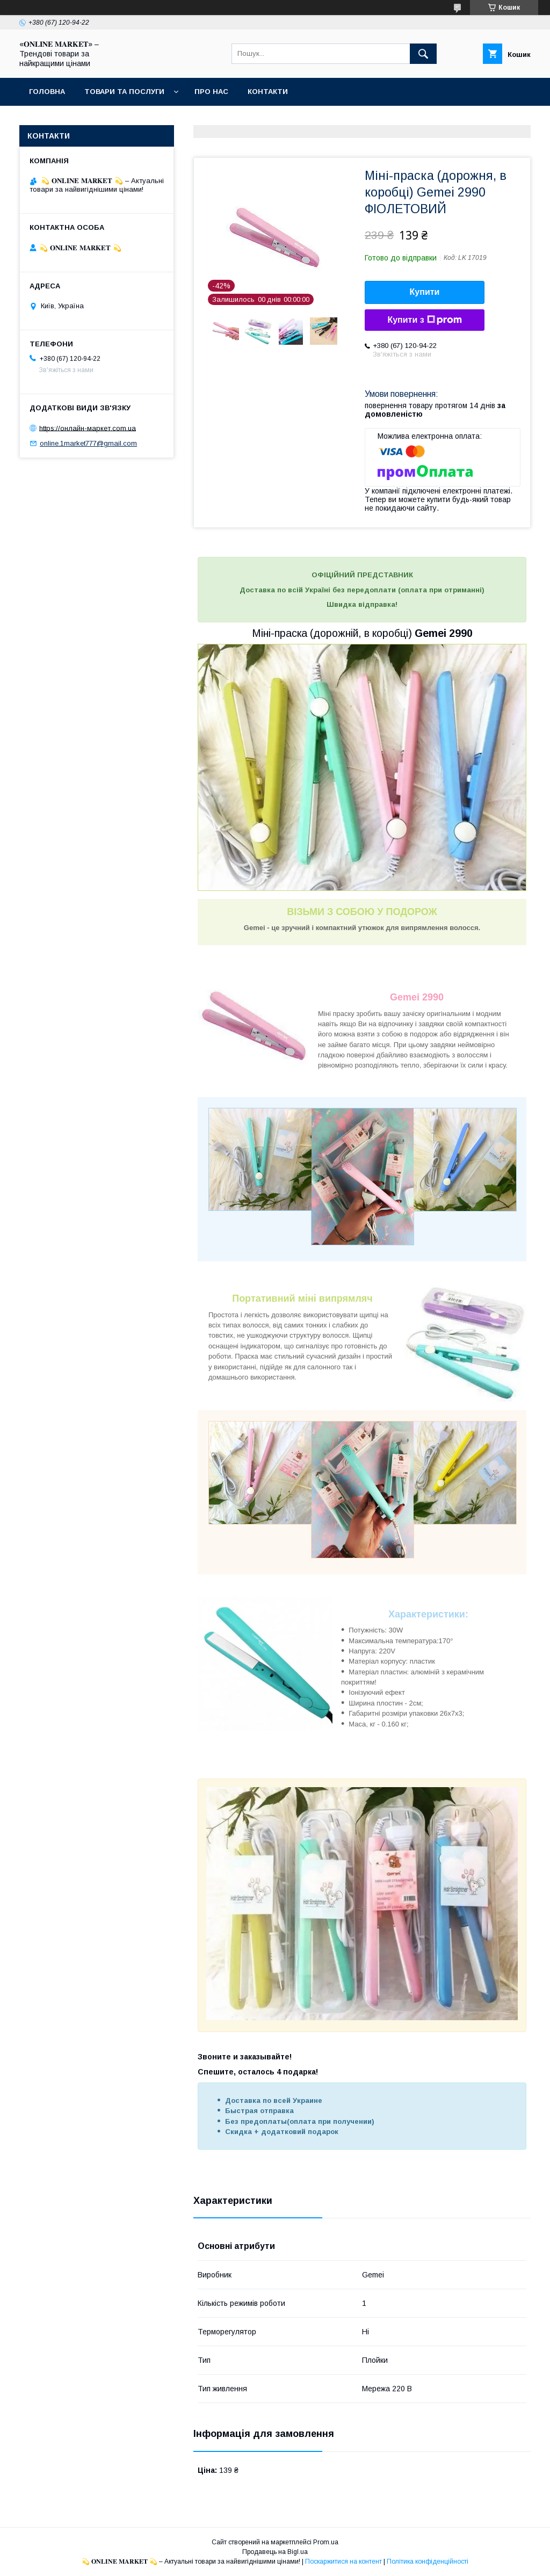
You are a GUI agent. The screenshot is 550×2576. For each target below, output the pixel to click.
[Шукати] (423, 53)
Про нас (211, 92)
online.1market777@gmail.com (88, 443)
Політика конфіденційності (427, 2561)
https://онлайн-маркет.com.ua (87, 428)
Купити (425, 291)
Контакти (268, 92)
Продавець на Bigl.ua (275, 2552)
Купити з (424, 320)
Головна (47, 92)
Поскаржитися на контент (343, 2561)
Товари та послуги (124, 92)
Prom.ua (325, 2542)
